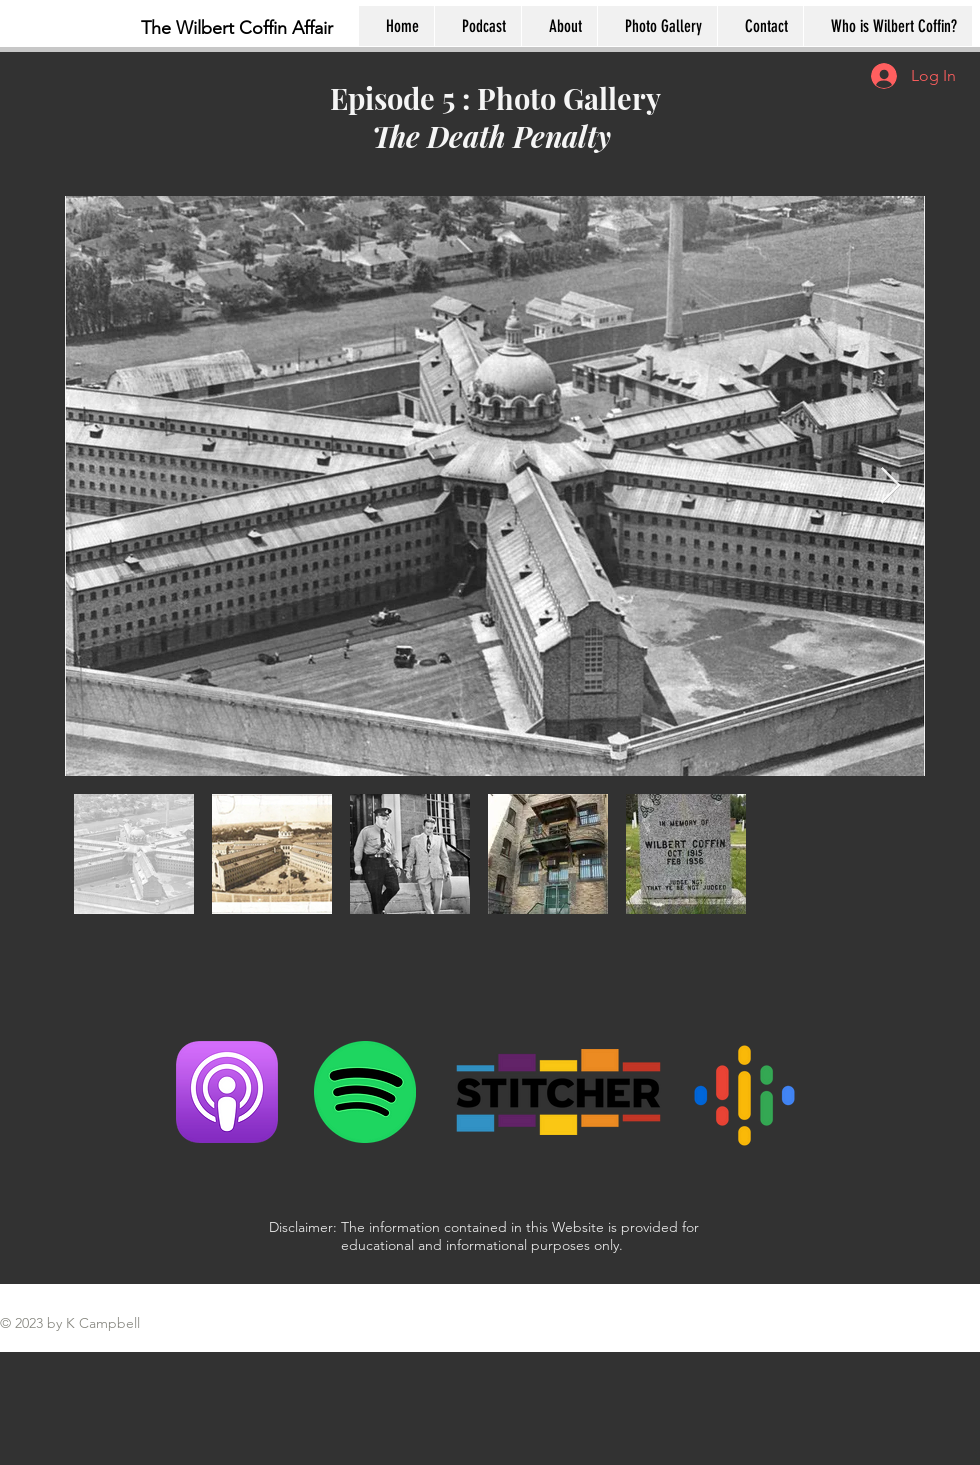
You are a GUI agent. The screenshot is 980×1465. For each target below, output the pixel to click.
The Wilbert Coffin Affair (237, 28)
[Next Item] (890, 486)
